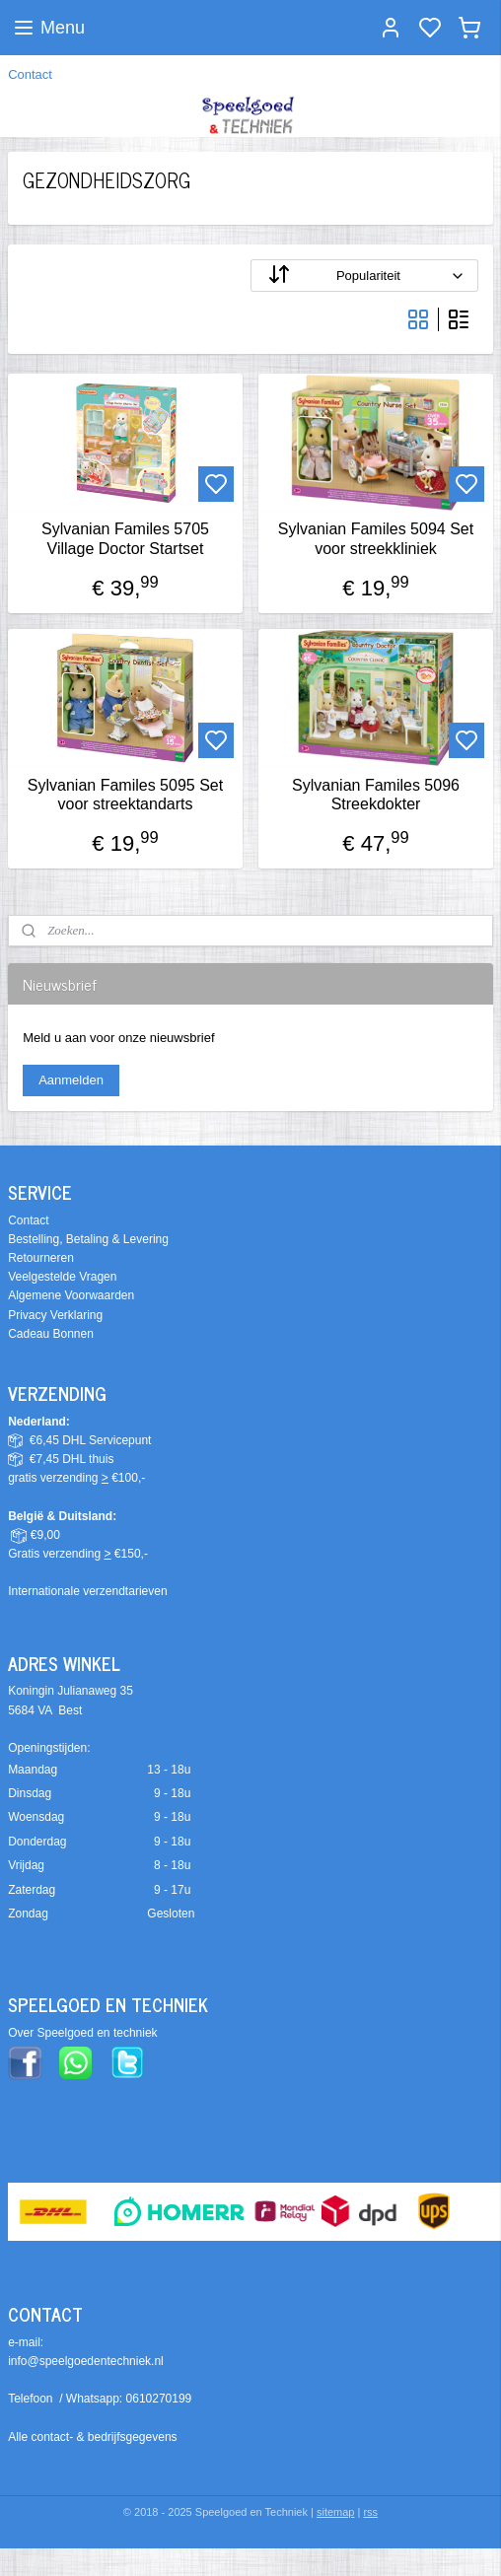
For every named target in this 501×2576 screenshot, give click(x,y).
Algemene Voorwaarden (71, 1295)
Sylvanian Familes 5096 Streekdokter (376, 793)
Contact (30, 74)
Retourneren (41, 1258)
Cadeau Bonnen (51, 1334)
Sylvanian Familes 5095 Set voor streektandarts (125, 793)
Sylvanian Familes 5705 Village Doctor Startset (125, 538)
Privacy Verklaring (55, 1315)
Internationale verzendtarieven (87, 1591)
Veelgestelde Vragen (62, 1277)
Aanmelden (71, 1080)
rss (370, 2512)
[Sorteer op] (364, 275)
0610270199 (159, 2398)
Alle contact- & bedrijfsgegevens (92, 2437)
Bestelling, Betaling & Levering (88, 1239)
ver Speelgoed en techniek (87, 2033)
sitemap (336, 2512)
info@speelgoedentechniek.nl (86, 2361)
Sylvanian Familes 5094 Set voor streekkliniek (375, 538)
